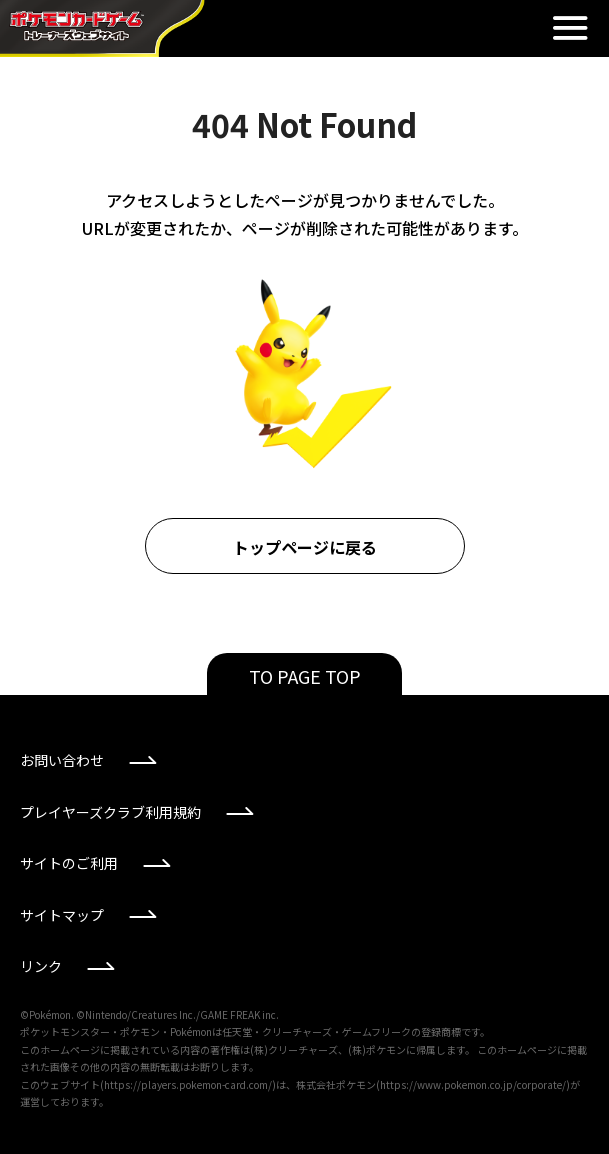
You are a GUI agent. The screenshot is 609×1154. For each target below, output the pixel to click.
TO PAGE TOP (305, 676)
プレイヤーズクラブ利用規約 (110, 812)
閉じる (570, 28)
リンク (41, 966)
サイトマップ (62, 915)
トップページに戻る (305, 547)
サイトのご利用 (69, 863)
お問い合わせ (62, 760)
